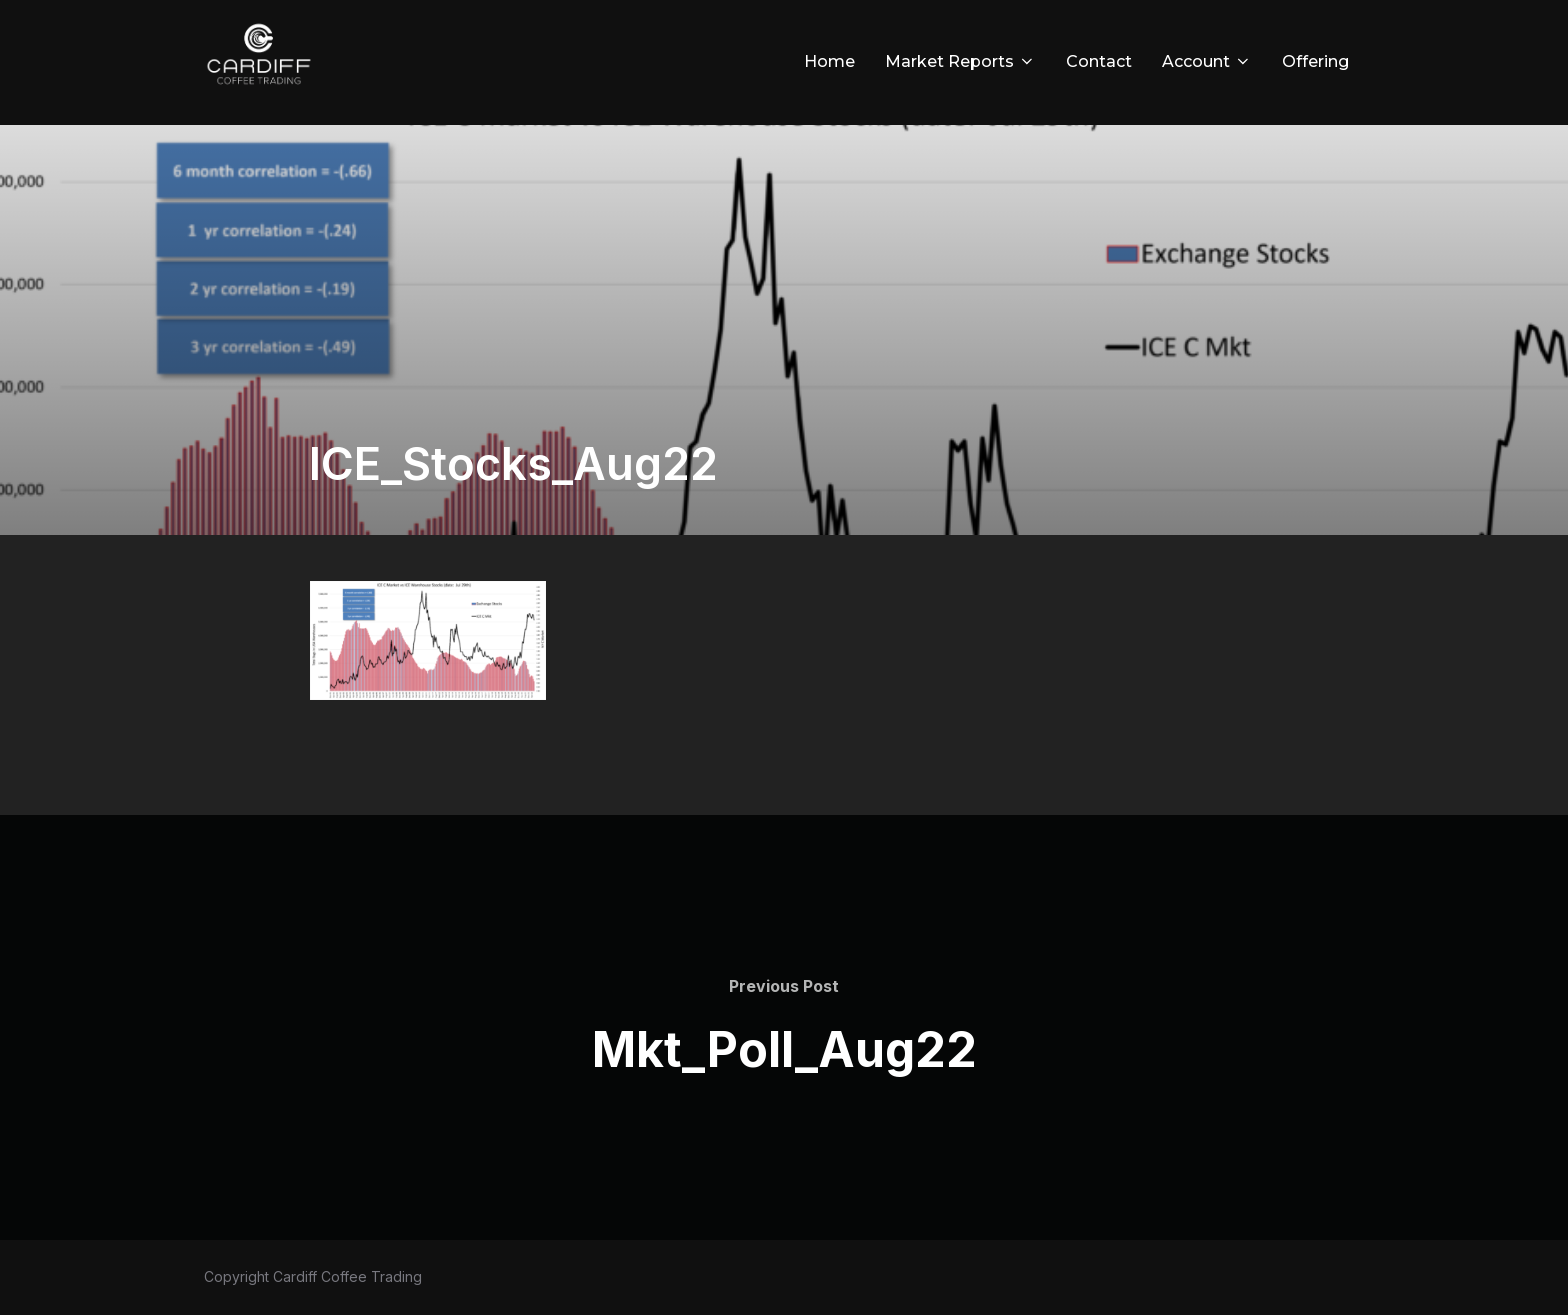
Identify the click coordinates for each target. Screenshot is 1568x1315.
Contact (1099, 61)
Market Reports (960, 61)
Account (1207, 61)
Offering (1315, 61)
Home (829, 61)
